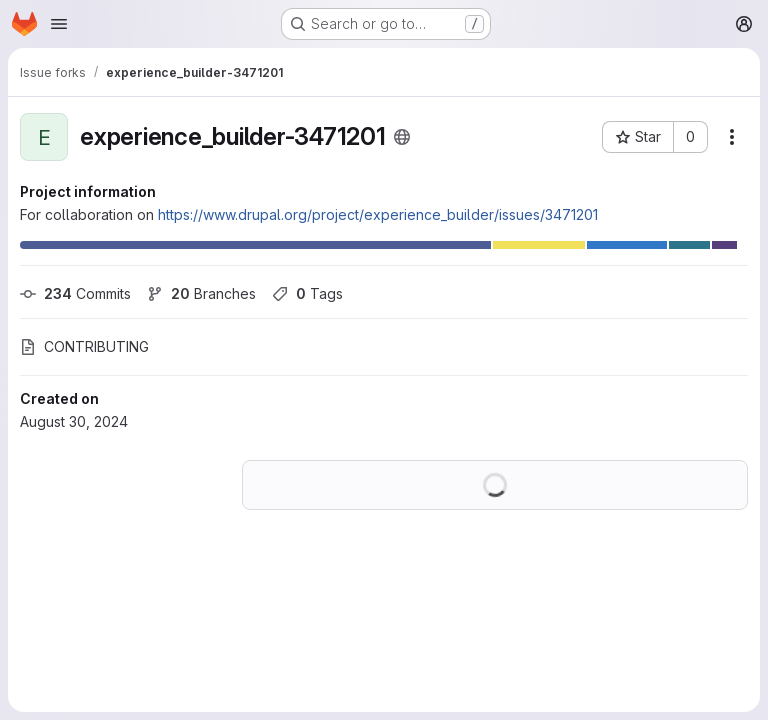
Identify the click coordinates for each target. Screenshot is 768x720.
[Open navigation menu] (59, 24)
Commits (75, 293)
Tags (307, 293)
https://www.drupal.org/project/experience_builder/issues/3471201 (378, 214)
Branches (201, 293)
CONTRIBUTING (84, 346)
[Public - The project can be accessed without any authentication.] (402, 137)
